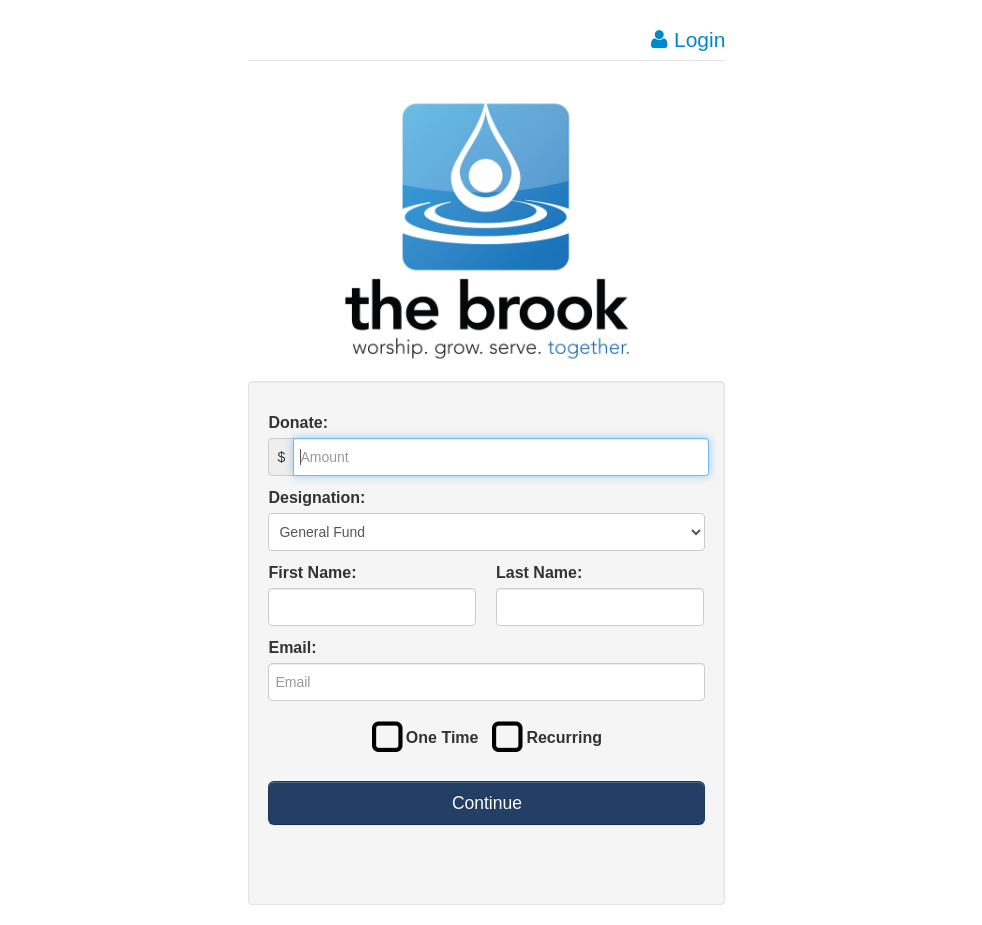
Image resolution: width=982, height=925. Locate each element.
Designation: (316, 497)
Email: (292, 647)
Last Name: (539, 572)
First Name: (312, 572)
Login (688, 39)
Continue (487, 803)
